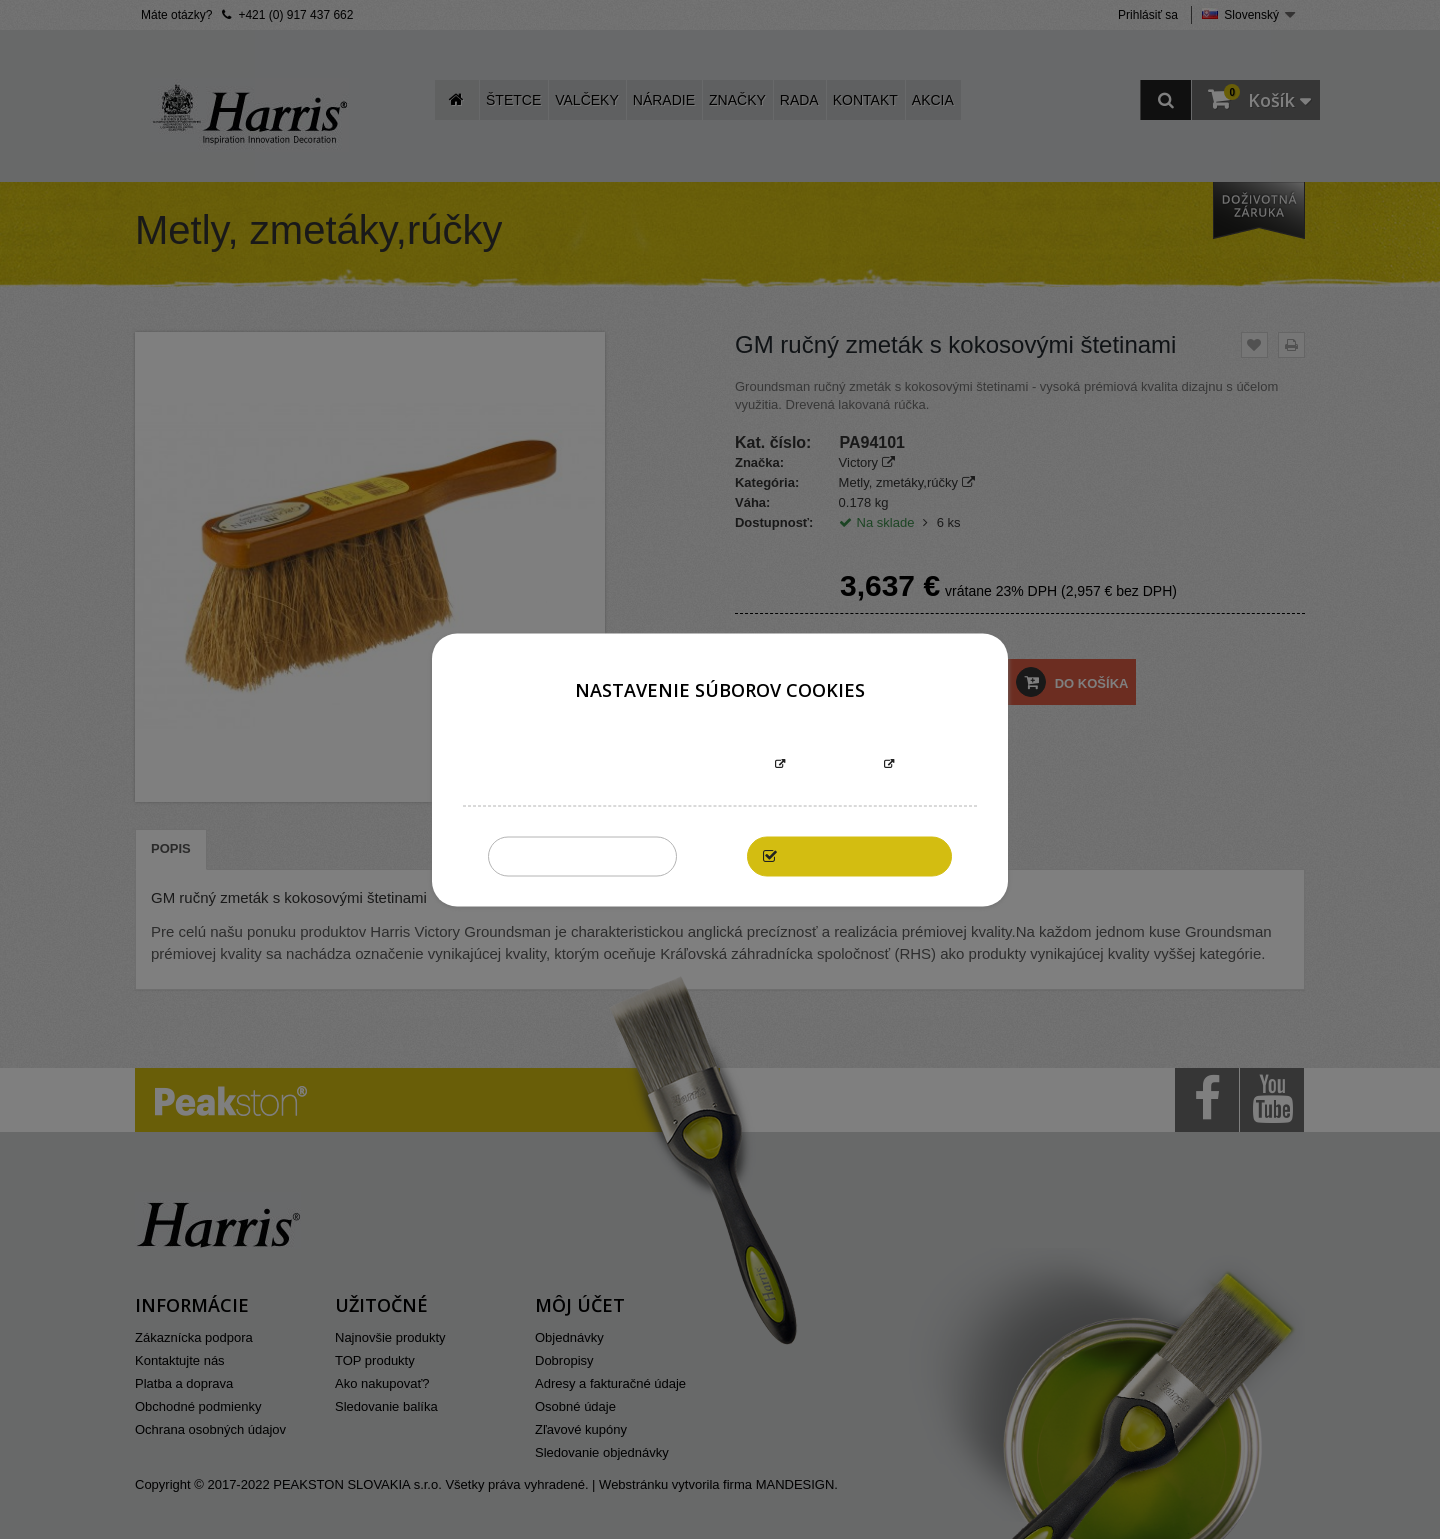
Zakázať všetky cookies (582, 855)
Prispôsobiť (834, 764)
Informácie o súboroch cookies (657, 764)
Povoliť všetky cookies (860, 855)
